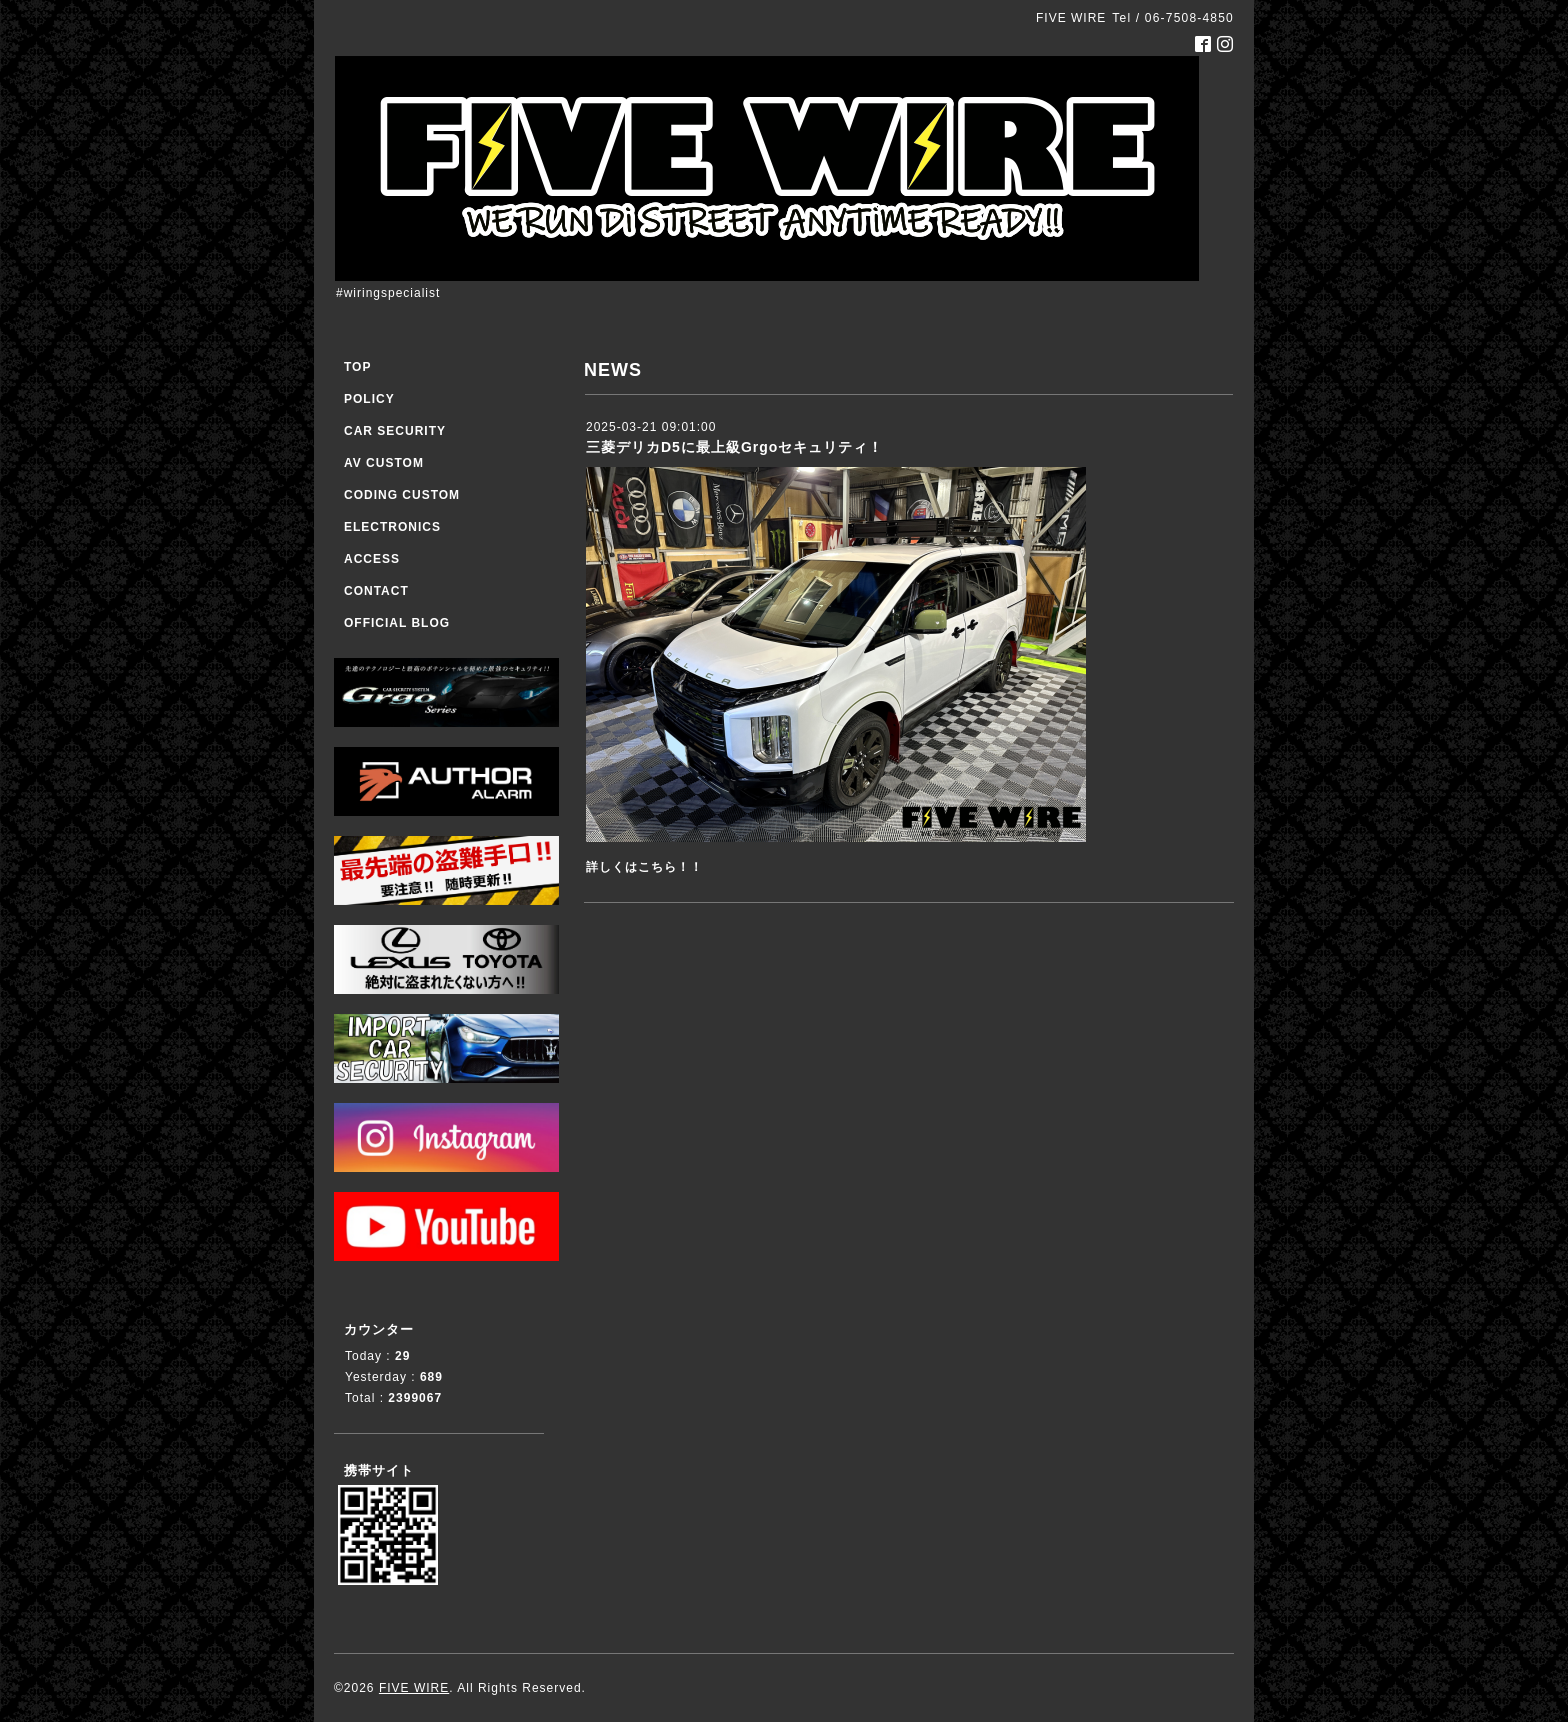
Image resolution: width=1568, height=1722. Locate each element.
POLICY (369, 399)
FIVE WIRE (414, 1688)
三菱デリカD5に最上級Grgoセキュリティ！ (734, 447)
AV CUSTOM (384, 463)
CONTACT (376, 591)
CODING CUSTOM (402, 495)
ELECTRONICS (392, 527)
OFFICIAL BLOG (397, 623)
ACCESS (372, 559)
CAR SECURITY (395, 431)
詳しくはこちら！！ (644, 867)
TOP (357, 367)
